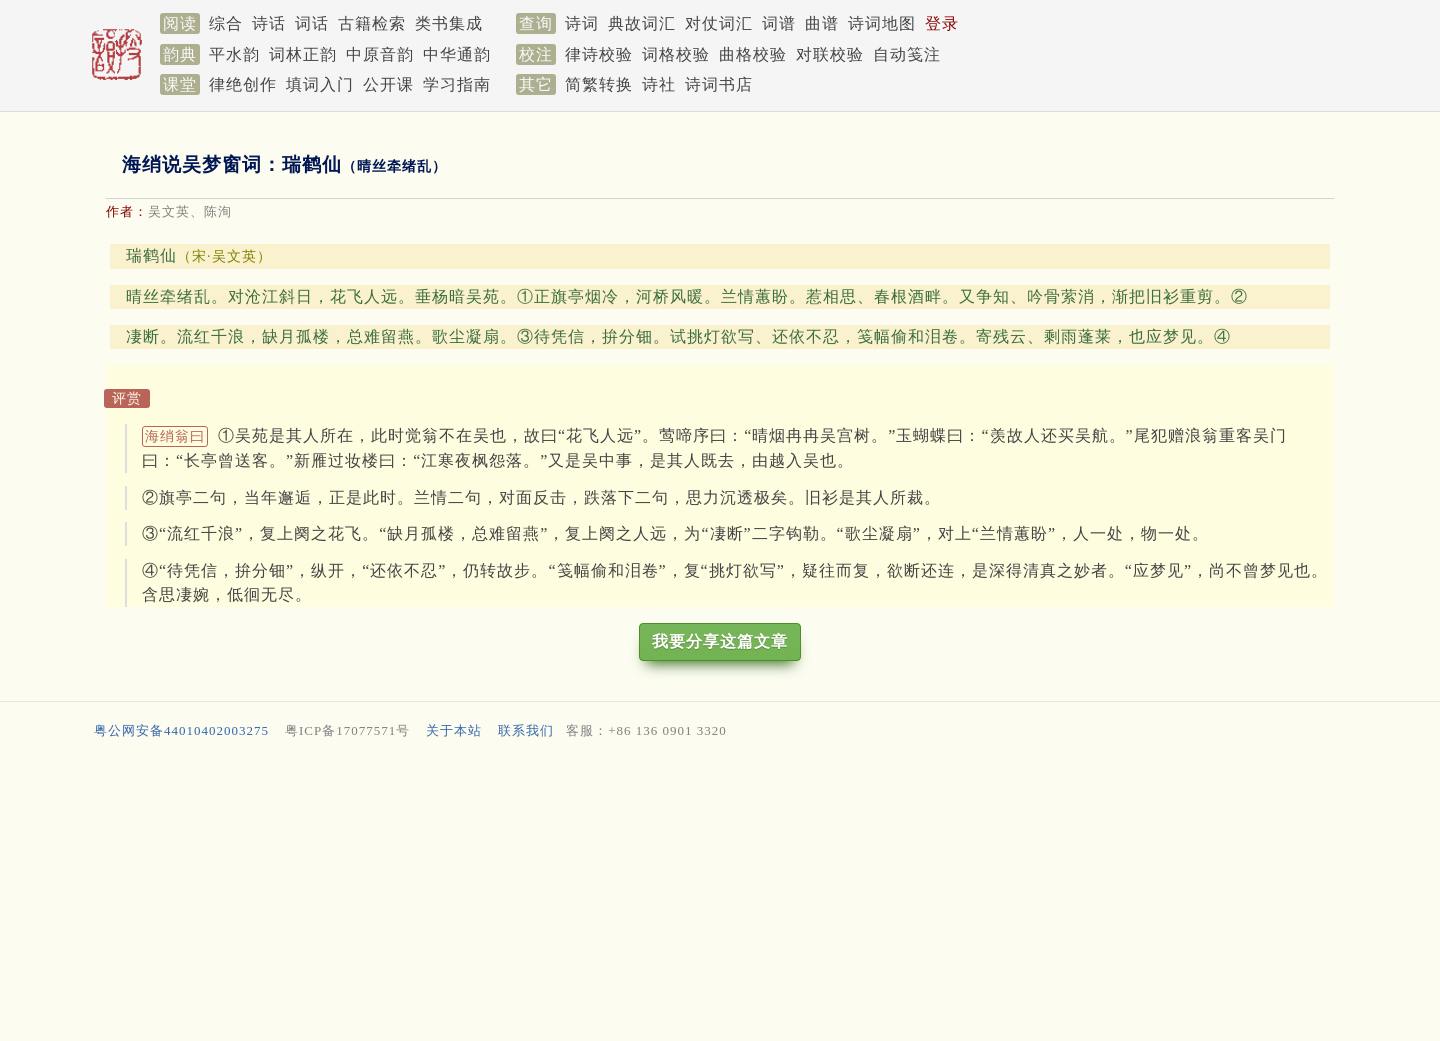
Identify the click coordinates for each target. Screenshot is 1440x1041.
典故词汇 (642, 23)
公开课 (388, 84)
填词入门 (320, 84)
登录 (942, 23)
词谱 (779, 23)
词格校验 (676, 54)
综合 (226, 23)
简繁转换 (599, 84)
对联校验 (830, 54)
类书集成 (449, 23)
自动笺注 (907, 54)
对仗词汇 (719, 23)
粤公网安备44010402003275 (181, 730)
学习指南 (457, 84)
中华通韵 (457, 54)
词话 (312, 23)
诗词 (582, 23)
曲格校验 (753, 54)
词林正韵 (303, 54)
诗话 (269, 23)
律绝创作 (243, 84)
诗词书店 (719, 84)
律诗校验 (599, 54)
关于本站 (454, 730)
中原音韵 (380, 54)
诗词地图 (882, 23)
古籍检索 (372, 23)
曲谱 (822, 23)
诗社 (659, 84)
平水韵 (234, 54)
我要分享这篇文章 (720, 641)
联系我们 (526, 730)
